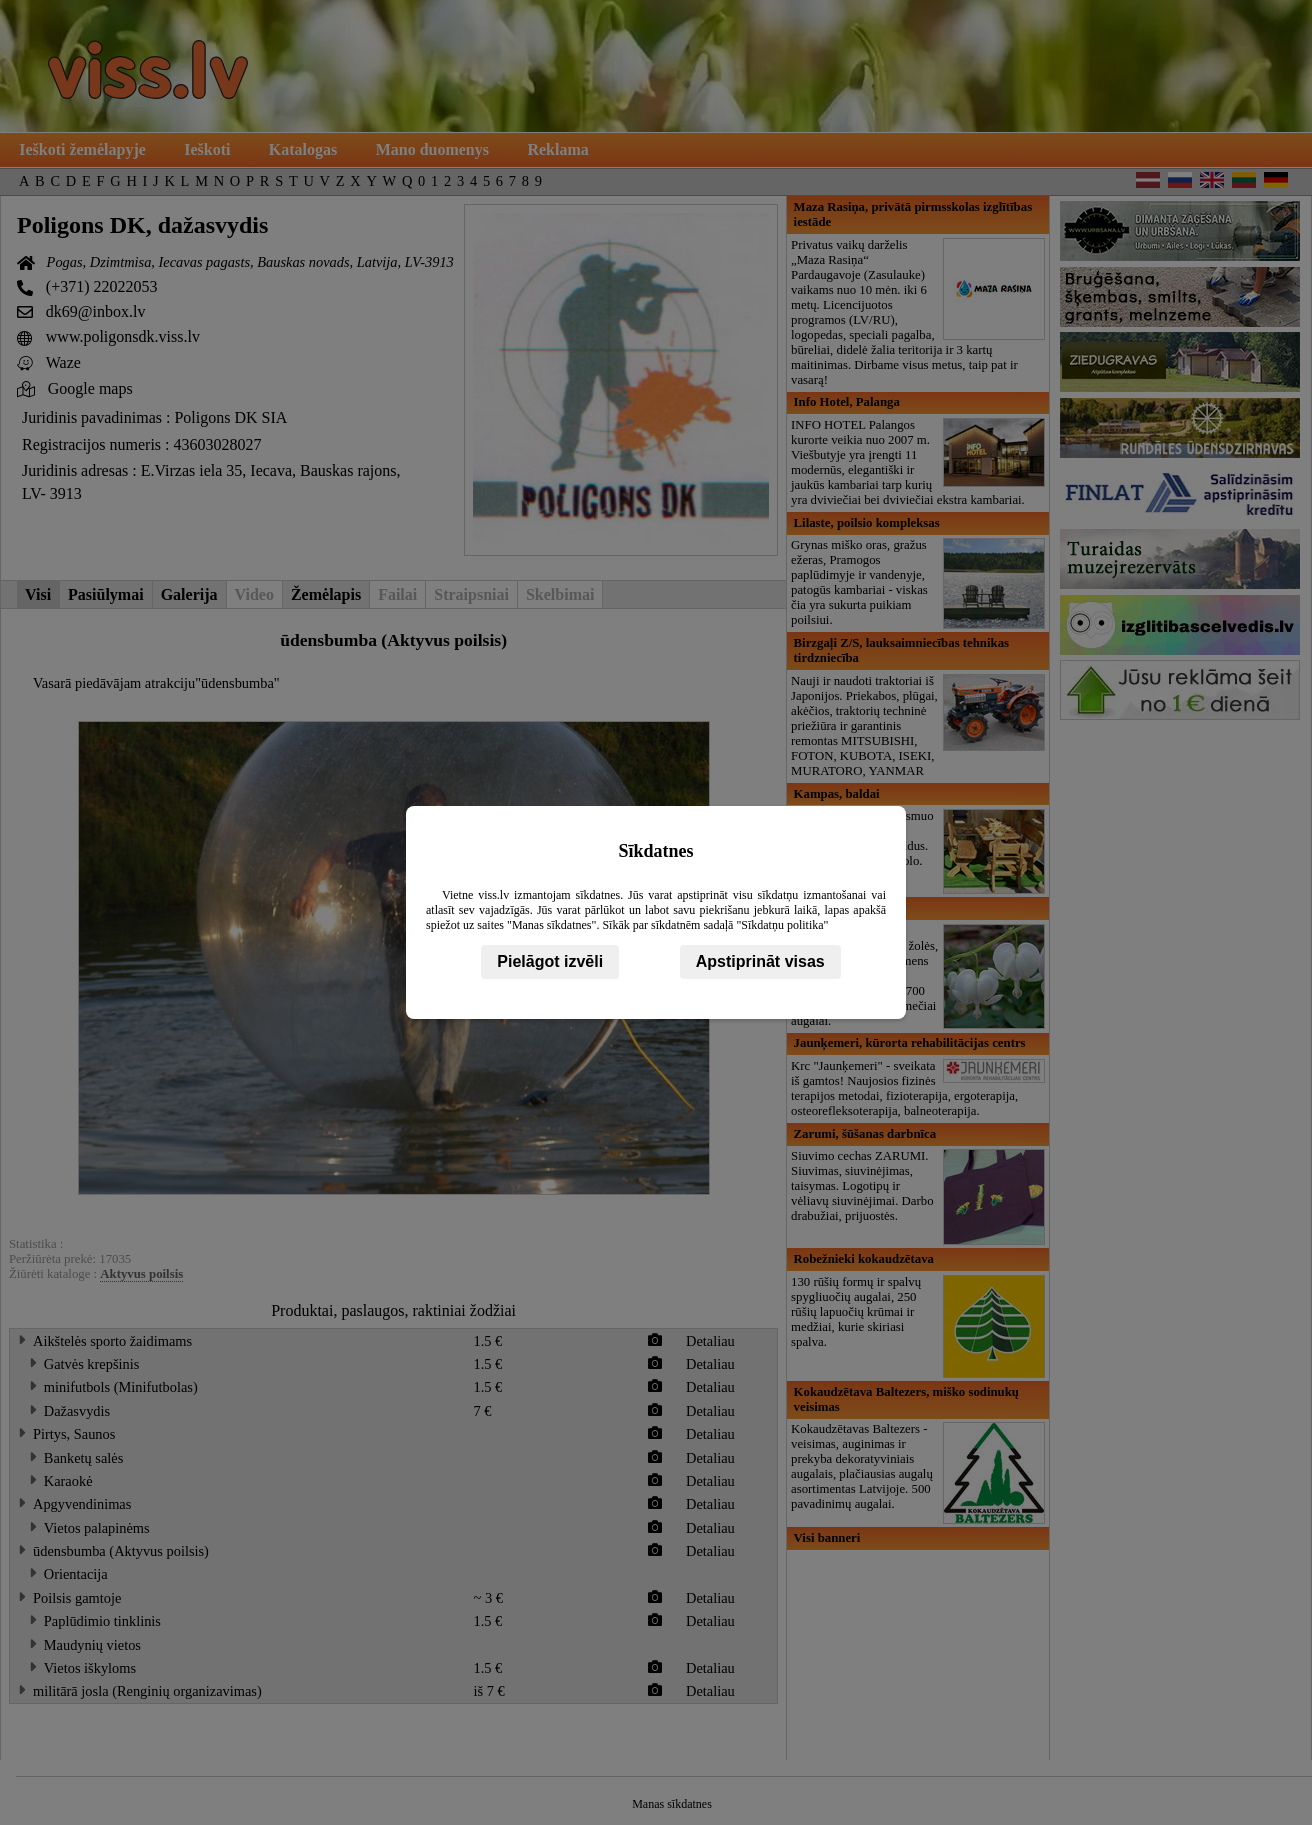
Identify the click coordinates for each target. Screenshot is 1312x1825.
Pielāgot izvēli (550, 961)
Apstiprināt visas (760, 961)
